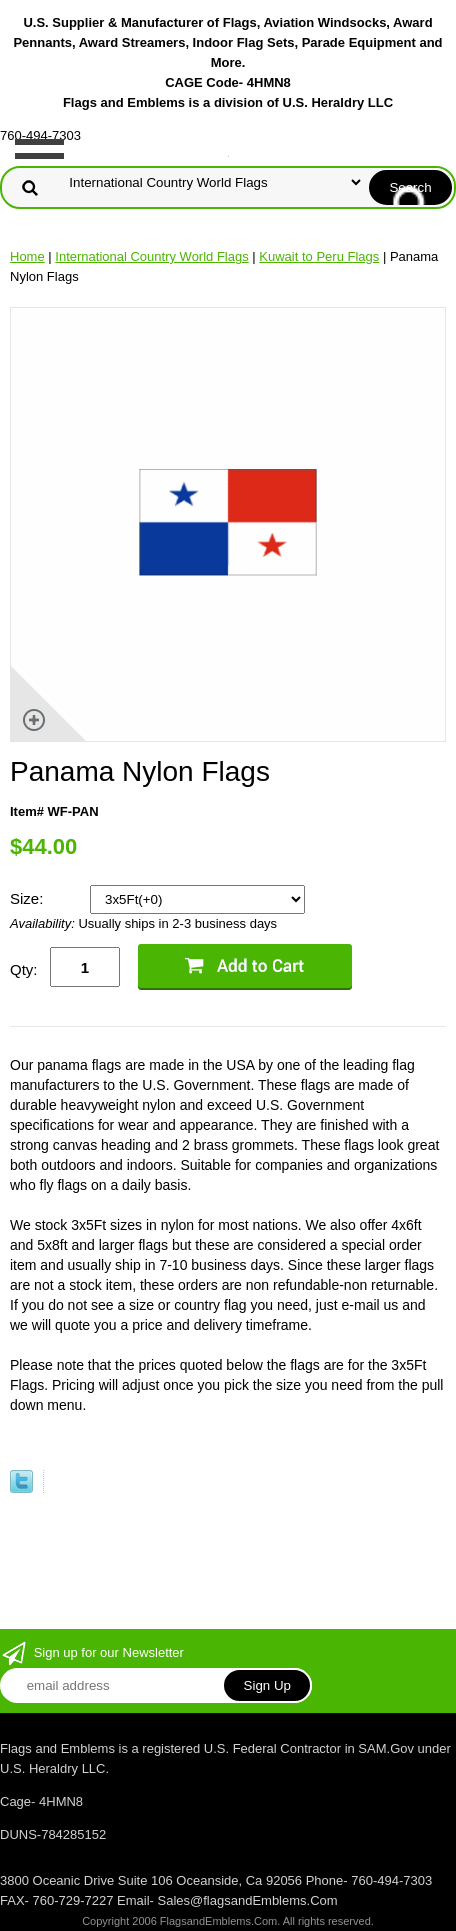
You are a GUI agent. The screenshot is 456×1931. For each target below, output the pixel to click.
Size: (29, 898)
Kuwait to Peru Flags (319, 256)
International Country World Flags (151, 256)
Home (27, 256)
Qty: (24, 969)
